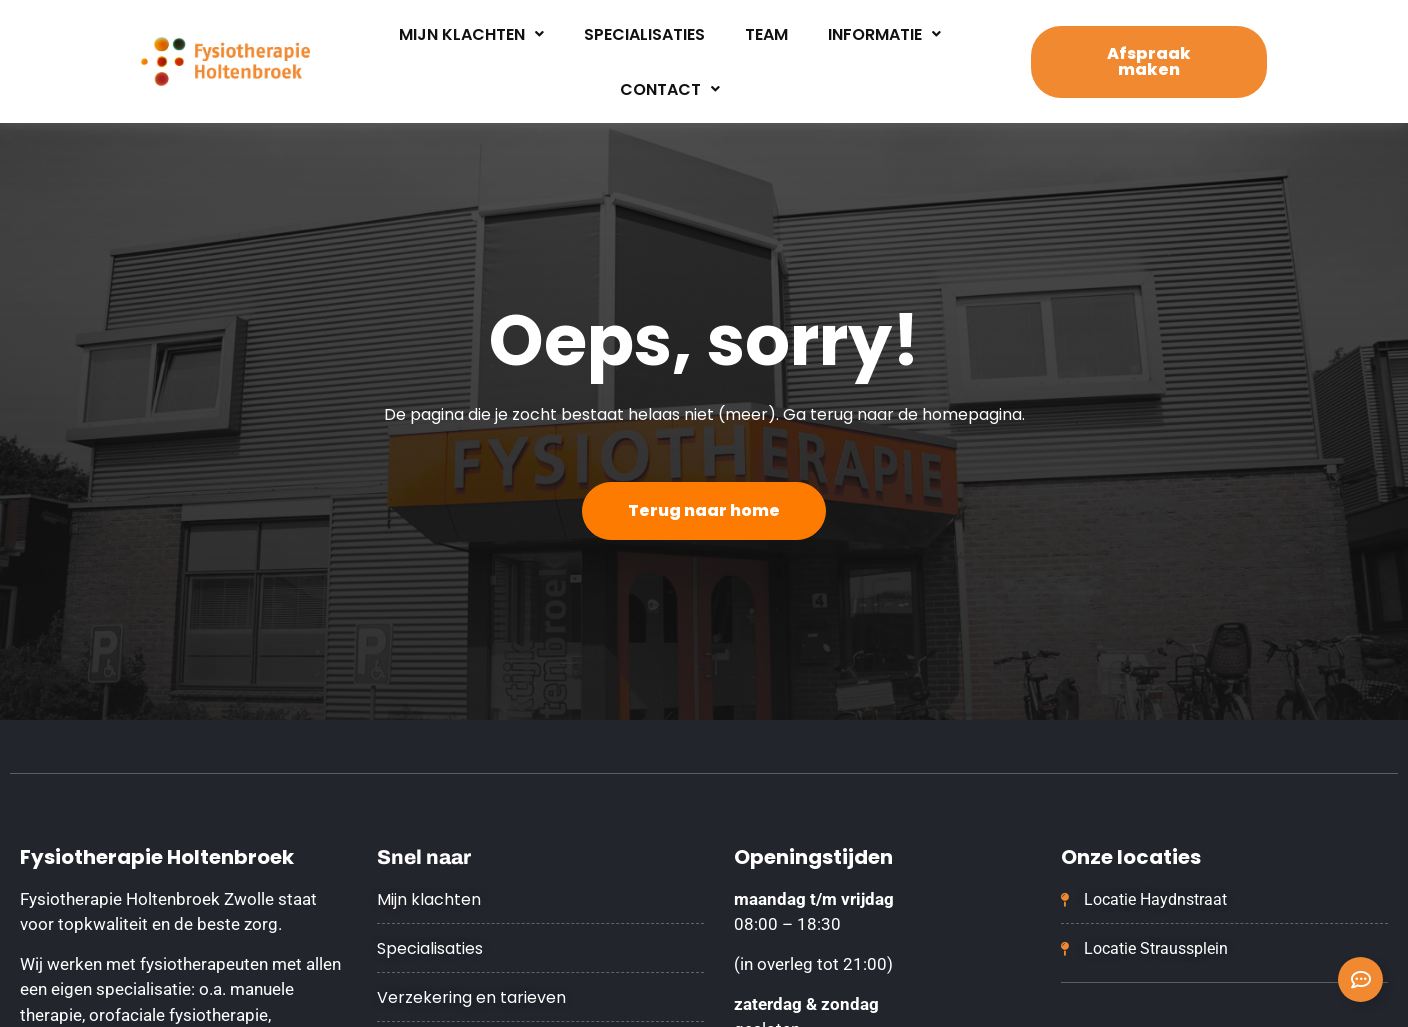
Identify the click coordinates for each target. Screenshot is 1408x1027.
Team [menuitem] (766, 34)
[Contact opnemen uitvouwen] (1360, 979)
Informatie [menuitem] (884, 34)
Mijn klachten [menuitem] (471, 34)
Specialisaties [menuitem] (644, 34)
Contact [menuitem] (670, 89)
